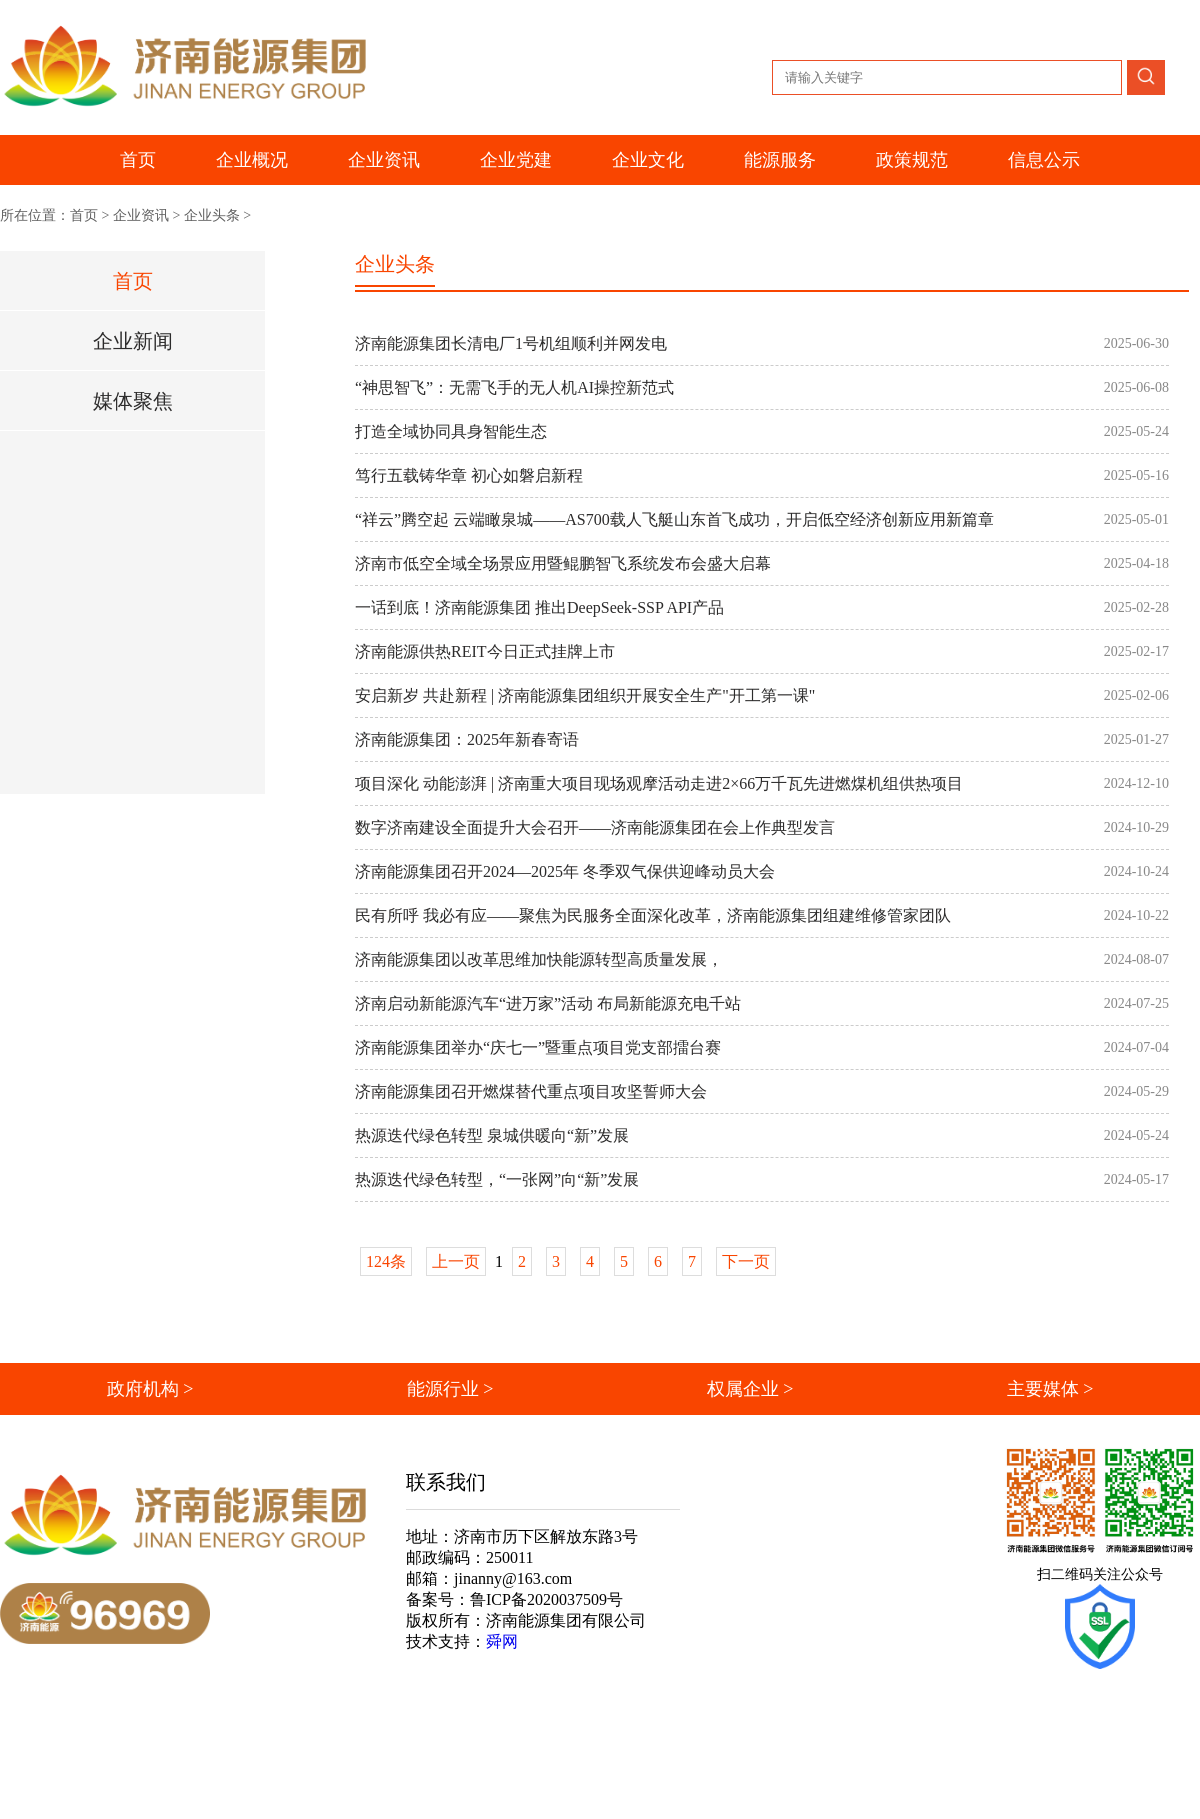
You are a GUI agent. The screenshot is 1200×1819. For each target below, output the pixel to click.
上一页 (456, 1261)
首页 (138, 160)
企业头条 (212, 215)
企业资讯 (141, 215)
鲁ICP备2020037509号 (546, 1599)
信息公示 (1044, 160)
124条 (386, 1261)
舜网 (502, 1641)
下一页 (746, 1261)
